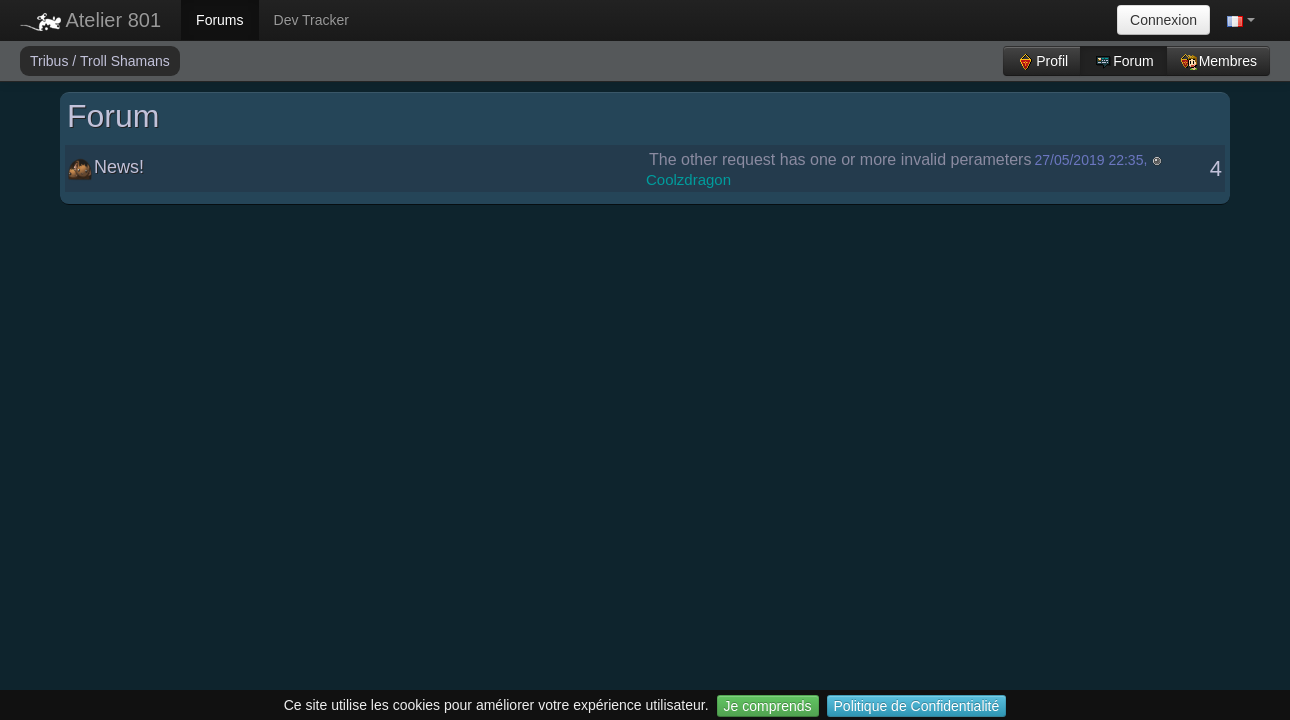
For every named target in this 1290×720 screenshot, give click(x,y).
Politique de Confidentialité (917, 706)
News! (106, 167)
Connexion (1163, 20)
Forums (219, 20)
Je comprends (768, 706)
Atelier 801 (90, 20)
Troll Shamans (125, 61)
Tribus (51, 61)
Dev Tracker (311, 20)
